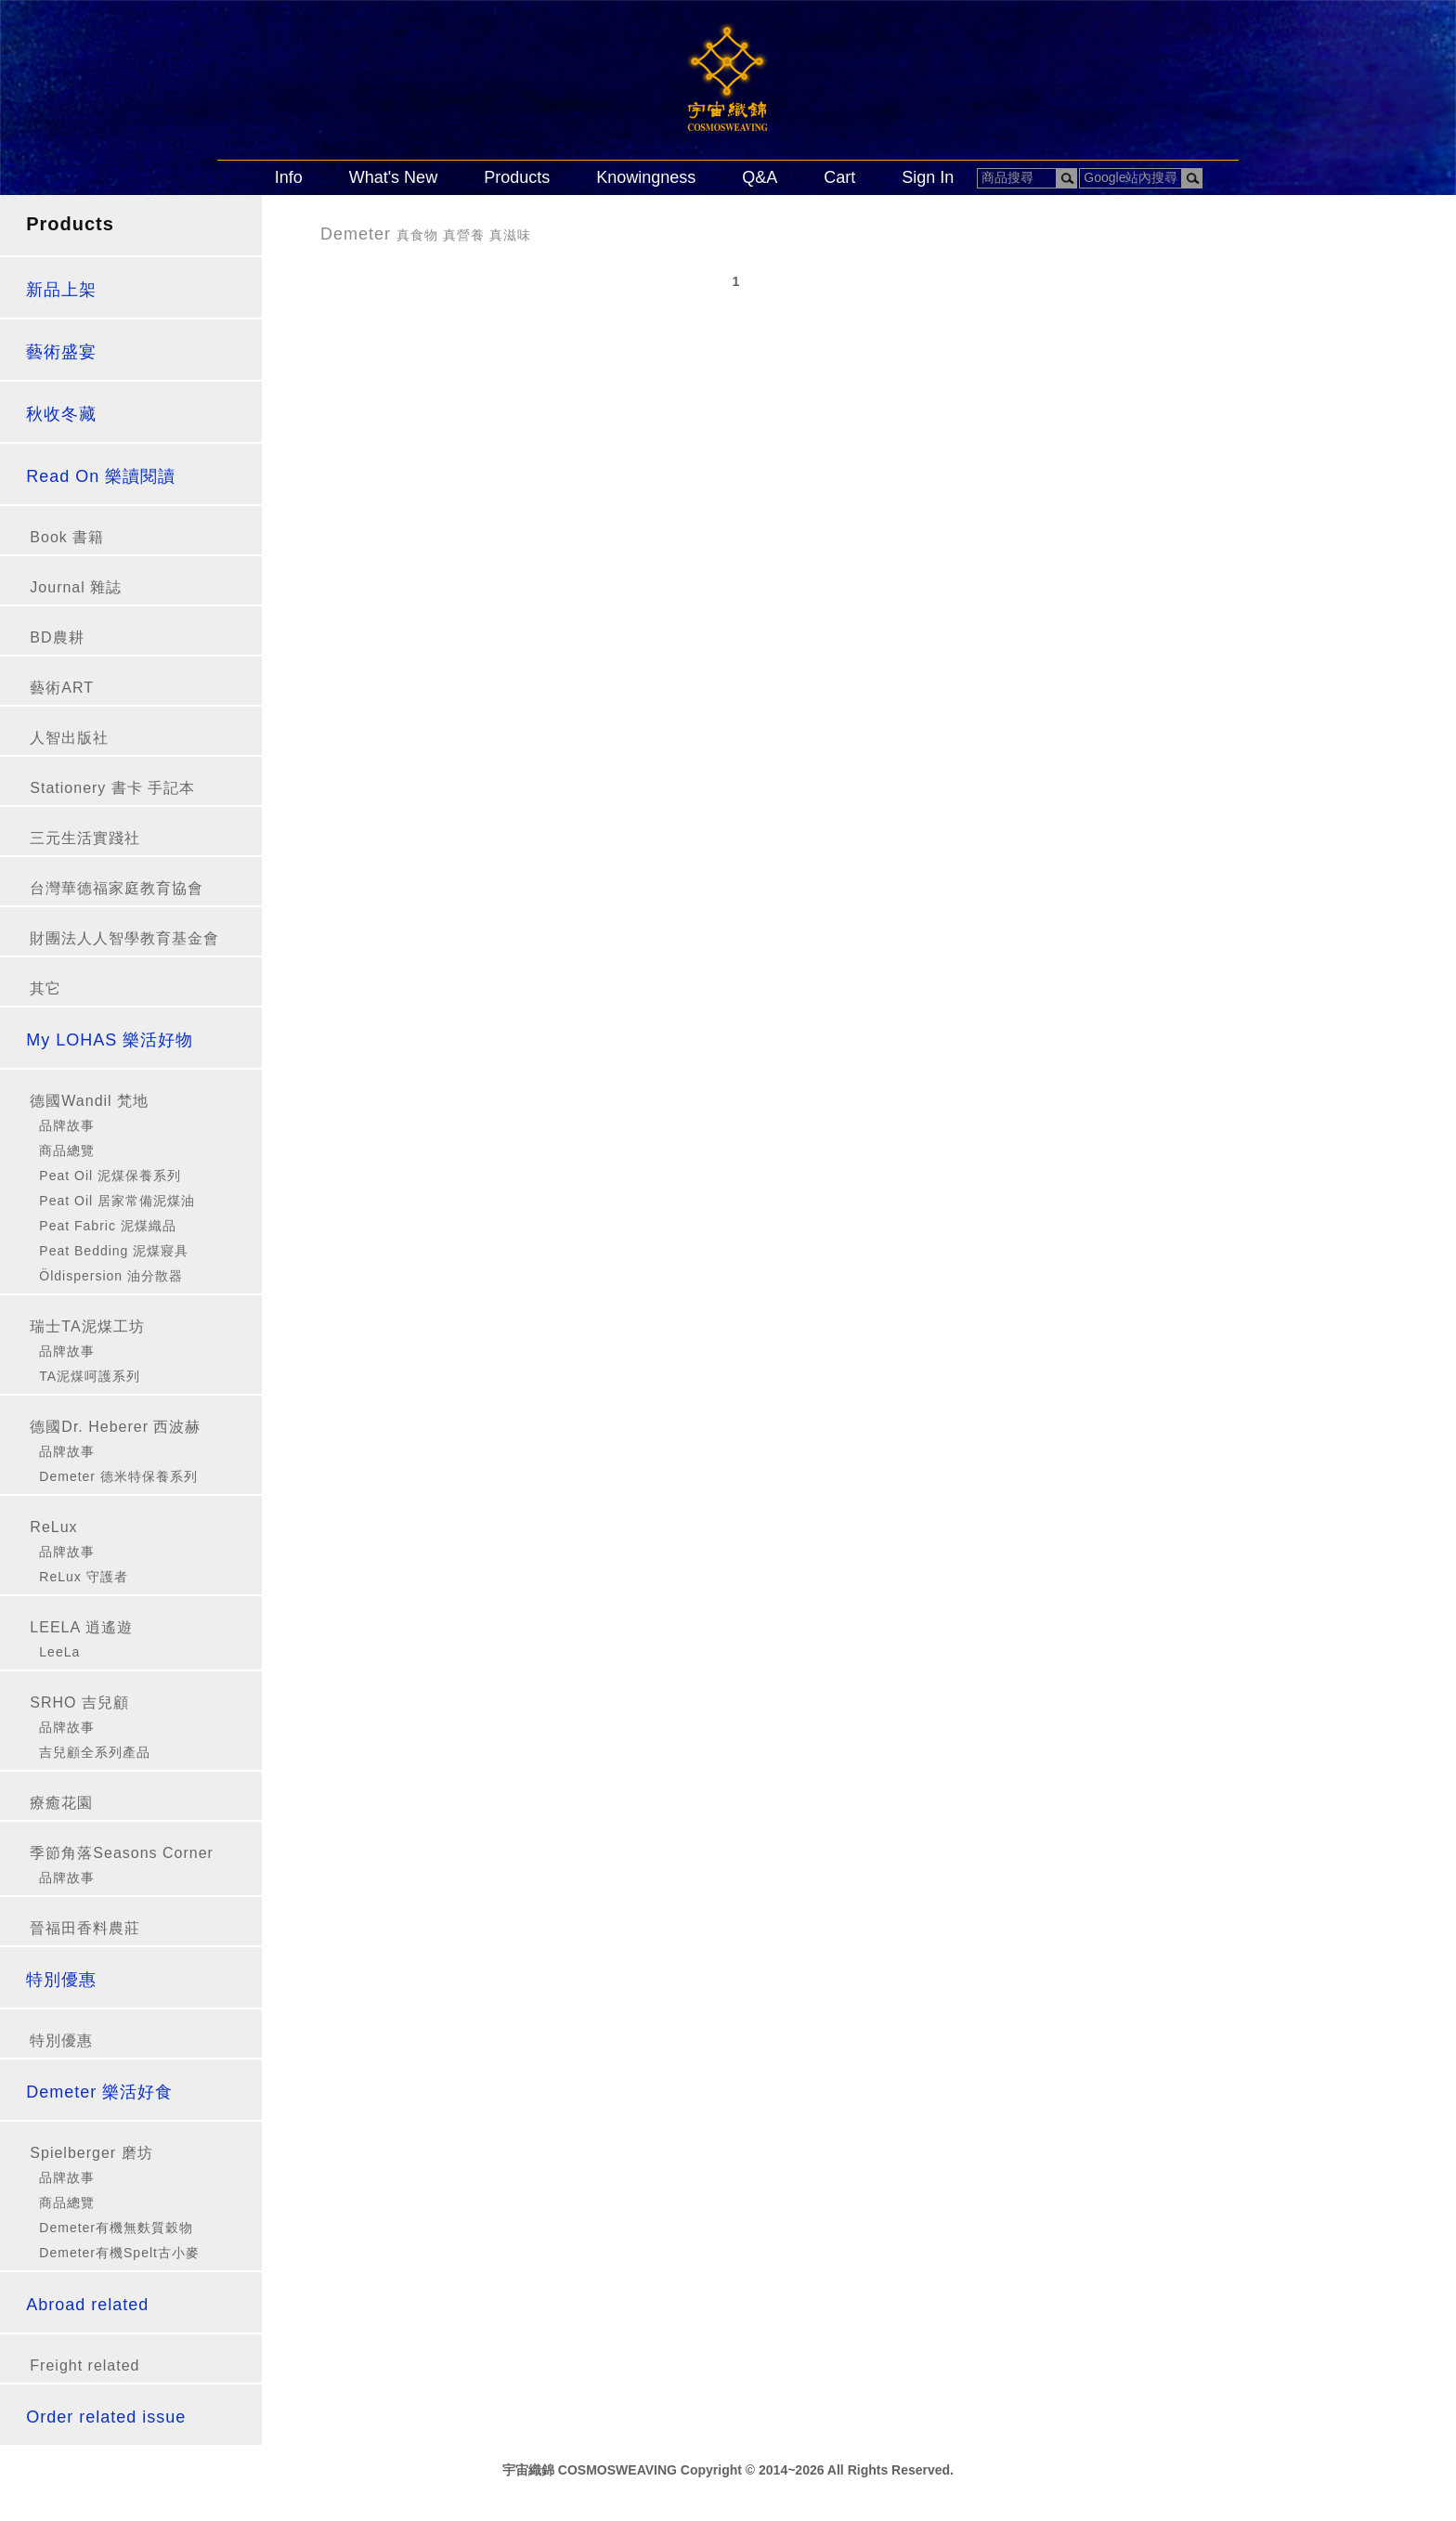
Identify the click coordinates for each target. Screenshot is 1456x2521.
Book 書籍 (67, 537)
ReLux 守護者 (83, 1576)
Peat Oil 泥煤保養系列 (110, 1175)
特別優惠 (61, 2040)
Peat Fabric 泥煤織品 (107, 1225)
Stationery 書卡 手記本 (112, 788)
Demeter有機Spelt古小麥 (119, 2252)
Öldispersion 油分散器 (111, 1275)
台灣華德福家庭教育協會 (116, 888)
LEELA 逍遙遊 (81, 1627)
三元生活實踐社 (85, 838)
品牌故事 (67, 1125)
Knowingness (646, 177)
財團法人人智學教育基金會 (124, 938)
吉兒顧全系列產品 (94, 1752)
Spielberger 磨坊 (91, 2153)
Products (517, 177)
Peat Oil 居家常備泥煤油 (117, 1200)
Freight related (84, 2365)
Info (289, 177)
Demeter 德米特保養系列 (118, 1476)
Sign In (928, 177)
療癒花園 (61, 1803)
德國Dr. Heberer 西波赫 (115, 1427)
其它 (45, 988)
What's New (393, 177)
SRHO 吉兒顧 (79, 1702)
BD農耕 (57, 637)
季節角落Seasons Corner (122, 1853)
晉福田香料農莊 (85, 1928)
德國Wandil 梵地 (89, 1101)
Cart (839, 177)
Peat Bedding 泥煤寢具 (113, 1250)
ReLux (53, 1527)
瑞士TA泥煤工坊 (87, 1326)
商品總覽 (67, 1150)
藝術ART (62, 687)
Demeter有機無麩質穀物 (116, 2227)
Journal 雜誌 (76, 587)
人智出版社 (69, 738)
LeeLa (59, 1651)
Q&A (759, 177)
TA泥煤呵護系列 (89, 1376)
